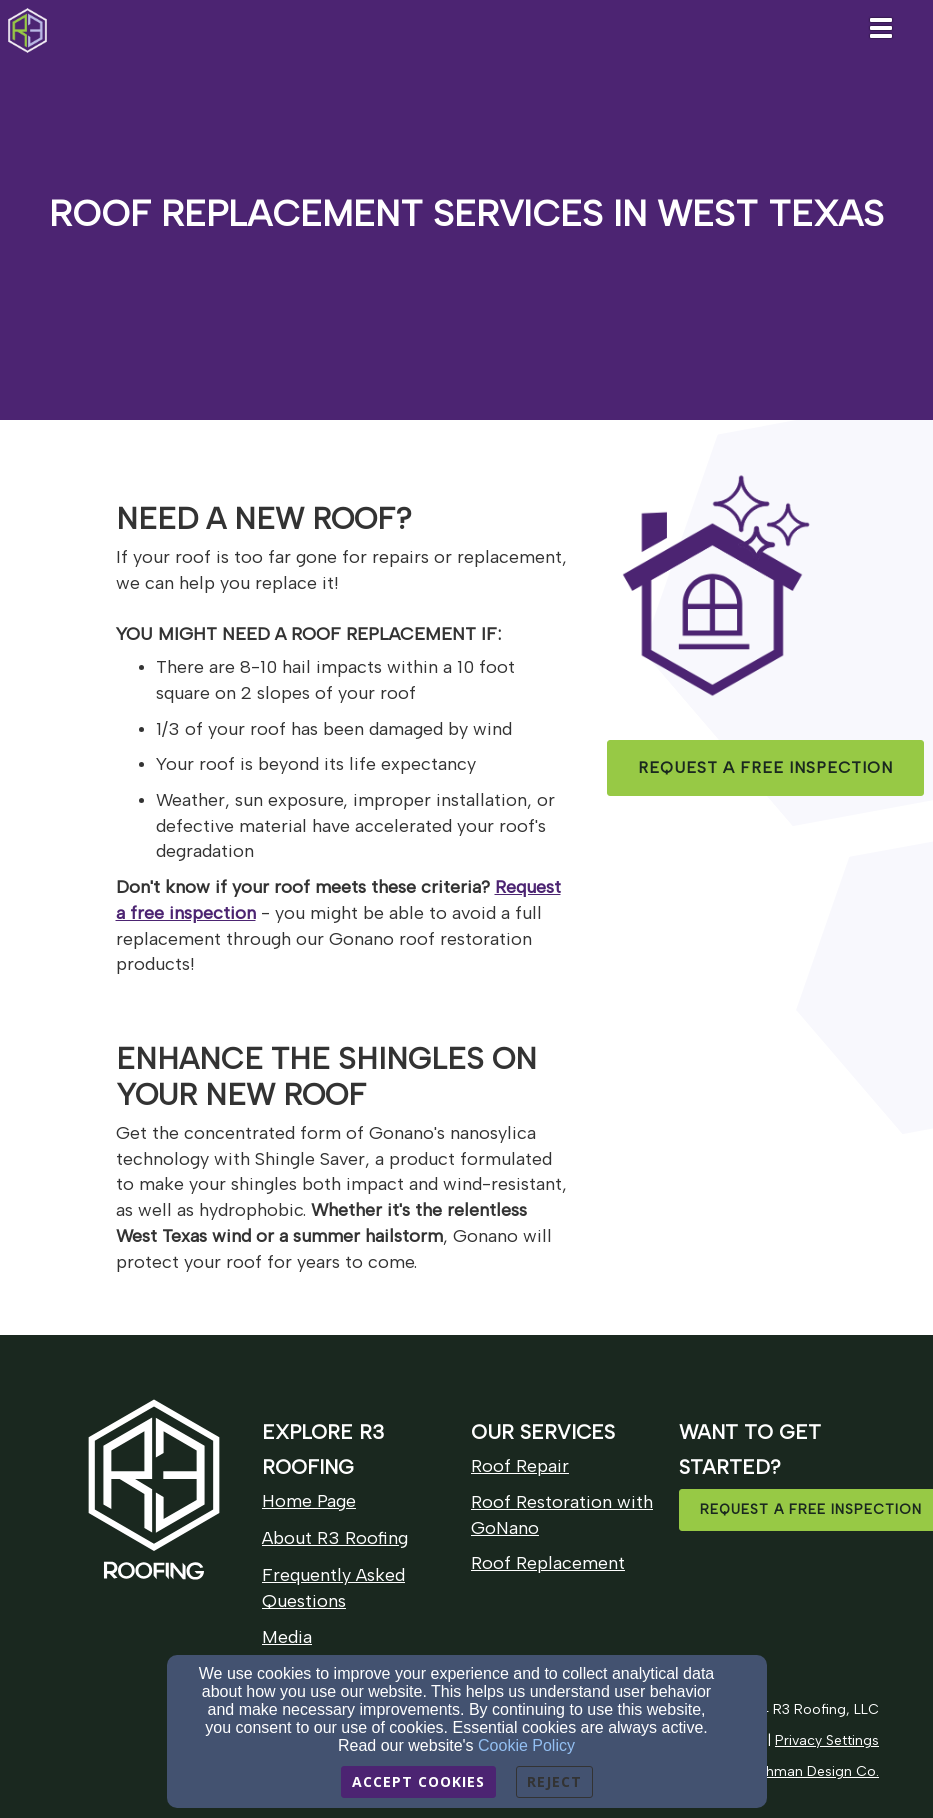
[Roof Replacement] (548, 1563)
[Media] (287, 1637)
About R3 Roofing (335, 1538)
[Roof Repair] (520, 1466)
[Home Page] (309, 1501)
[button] (765, 768)
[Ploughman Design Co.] (803, 1771)
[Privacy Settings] (827, 1739)
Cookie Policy (526, 1745)
